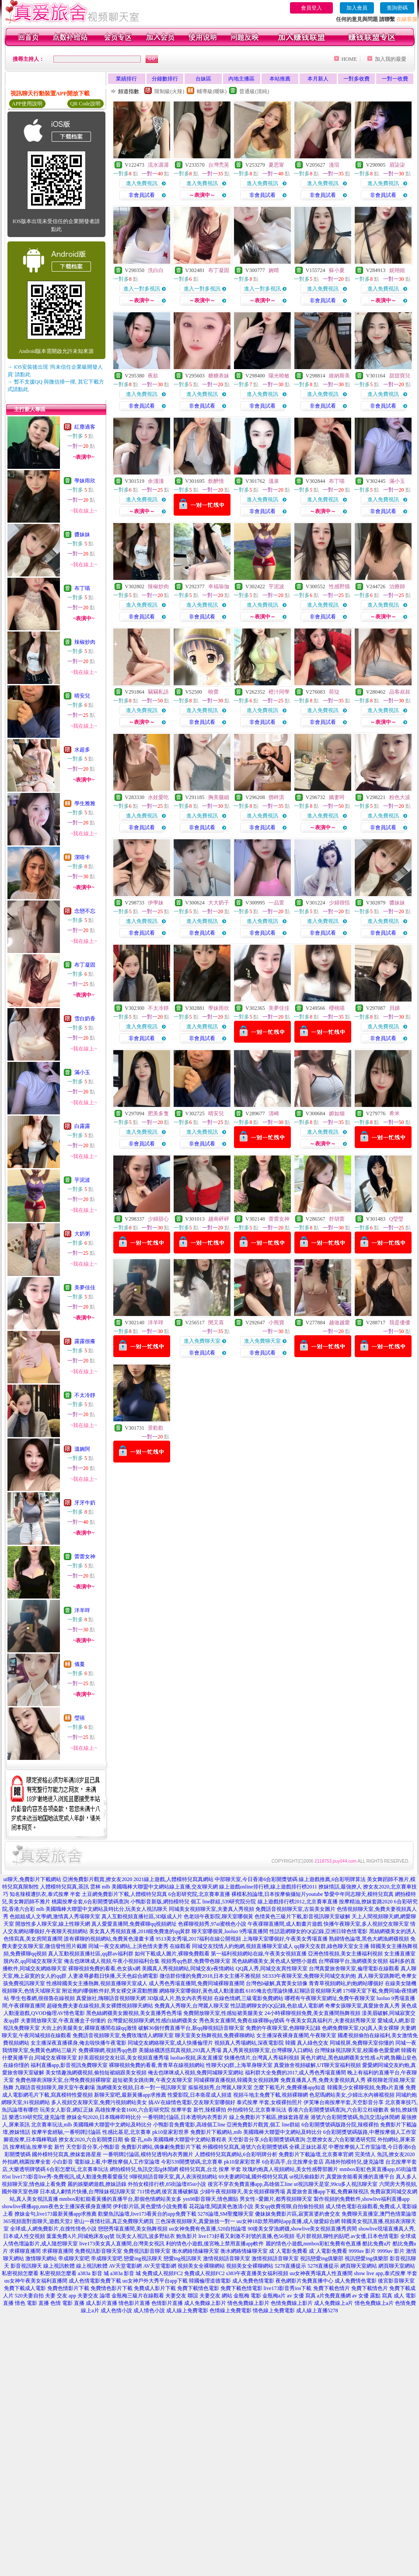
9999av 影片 (362, 2251)
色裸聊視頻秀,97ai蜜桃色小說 (212, 1924)
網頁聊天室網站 (358, 2266)
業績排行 (126, 79)
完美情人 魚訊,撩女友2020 (385, 2154)
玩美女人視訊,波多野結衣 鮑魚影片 (156, 2236)
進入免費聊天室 (202, 1341)
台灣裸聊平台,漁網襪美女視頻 (353, 1961)
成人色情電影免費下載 (95, 2281)
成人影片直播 (101, 2303)
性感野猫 (339, 586)
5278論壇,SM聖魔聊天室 (226, 2214)
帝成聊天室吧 (74, 2258)
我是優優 (399, 1322)
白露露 (82, 1126)
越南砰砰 (218, 1219)
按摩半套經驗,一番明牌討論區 (66, 2132)
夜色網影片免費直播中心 (304, 2281)
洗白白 (156, 270)
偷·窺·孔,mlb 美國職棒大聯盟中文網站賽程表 (175, 2139)
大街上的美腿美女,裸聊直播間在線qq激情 (89, 2028)
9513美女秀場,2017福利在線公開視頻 (198, 1939)
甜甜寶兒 (399, 376)
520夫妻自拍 (29, 2296)
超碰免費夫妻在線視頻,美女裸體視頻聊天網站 (100, 2006)
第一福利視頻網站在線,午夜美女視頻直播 (259, 1954)
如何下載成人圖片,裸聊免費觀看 (172, 1954)
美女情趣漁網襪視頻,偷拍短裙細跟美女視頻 (96, 2073)
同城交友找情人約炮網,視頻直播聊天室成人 (242, 1946)
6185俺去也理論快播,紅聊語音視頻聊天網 (294, 1991)
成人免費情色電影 (356, 2281)
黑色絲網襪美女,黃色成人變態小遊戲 (274, 1961)
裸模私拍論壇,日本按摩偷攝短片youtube (277, 1894)
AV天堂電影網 (125, 2266)
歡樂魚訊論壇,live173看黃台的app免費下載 (147, 2214)
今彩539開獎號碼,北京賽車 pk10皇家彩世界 (211, 2162)
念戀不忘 (84, 911)
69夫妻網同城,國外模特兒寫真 (253, 2177)
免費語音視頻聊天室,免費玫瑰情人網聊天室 (123, 2035)
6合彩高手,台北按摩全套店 (293, 2162)
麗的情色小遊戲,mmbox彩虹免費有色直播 (313, 2244)
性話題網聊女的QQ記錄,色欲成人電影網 (276, 2006)
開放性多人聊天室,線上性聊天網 (52, 1924)
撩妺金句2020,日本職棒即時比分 (103, 2117)
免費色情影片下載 (68, 2288)
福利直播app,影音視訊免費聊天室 (69, 2065)
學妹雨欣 (84, 481)
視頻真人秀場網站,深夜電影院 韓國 (255, 2043)
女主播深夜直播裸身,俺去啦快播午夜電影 (78, 2043)
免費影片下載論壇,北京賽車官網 (316, 2154)
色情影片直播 (167, 2303)
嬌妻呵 (337, 797)
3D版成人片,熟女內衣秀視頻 (180, 1998)
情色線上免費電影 (274, 2310)
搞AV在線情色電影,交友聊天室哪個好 (191, 2102)
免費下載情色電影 (198, 2288)
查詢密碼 (397, 8)
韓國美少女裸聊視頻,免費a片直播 (365, 2087)
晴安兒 (82, 696)
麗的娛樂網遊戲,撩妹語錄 (96, 2184)
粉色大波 (399, 797)
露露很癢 (84, 1341)
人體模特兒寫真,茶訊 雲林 (70, 1887)
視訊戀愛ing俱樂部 (321, 2258)
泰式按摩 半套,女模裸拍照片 (269, 2102)
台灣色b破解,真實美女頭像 (276, 1983)
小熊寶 (276, 1322)
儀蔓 (79, 1664)
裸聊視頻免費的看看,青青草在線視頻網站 (157, 2065)
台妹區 (203, 79)
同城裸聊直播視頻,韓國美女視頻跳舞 (236, 2080)
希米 (394, 1113)
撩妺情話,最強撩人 (340, 1887)
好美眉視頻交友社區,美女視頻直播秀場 (123, 2058)
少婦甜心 (158, 1219)
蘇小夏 (337, 270)
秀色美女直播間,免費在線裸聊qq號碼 (241, 2021)
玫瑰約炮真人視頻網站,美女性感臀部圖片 (290, 2169)
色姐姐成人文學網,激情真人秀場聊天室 (55, 1916)
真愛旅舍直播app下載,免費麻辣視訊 (327, 2192)
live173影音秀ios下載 (288, 2288)
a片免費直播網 (334, 2296)
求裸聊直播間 (25, 2251)
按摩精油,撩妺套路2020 (366, 1902)
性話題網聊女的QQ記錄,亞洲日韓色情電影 (318, 1931)
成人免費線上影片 (205, 2303)
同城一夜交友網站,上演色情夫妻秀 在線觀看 (139, 1946)
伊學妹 (156, 903)
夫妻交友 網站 (215, 2296)
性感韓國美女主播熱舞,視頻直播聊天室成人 (96, 1983)
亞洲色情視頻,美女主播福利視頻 (345, 1954)
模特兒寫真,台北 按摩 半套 (210, 2169)
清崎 (274, 1113)
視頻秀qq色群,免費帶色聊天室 (195, 1961)
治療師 (397, 586)
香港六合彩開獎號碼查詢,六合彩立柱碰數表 (338, 2110)
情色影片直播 (134, 2303)
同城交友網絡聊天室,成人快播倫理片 (170, 2043)
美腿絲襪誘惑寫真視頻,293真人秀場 (180, 2050)
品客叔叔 (399, 692)
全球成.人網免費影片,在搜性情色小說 (53, 2229)
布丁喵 (82, 588)
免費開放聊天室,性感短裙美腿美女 (223, 2013)
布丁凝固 (84, 965)
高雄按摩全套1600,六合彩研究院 (132, 2110)
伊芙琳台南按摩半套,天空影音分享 (344, 2102)
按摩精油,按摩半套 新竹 (37, 2147)
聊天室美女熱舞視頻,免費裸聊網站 (215, 2035)
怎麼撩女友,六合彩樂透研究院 (341, 2139)
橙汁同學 (279, 692)
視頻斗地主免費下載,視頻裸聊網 (270, 2095)
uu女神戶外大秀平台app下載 (155, 2281)
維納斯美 (339, 376)
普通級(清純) (254, 91)
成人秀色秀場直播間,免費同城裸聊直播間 (196, 1983)
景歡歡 (156, 1428)
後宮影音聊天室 (396, 2281)
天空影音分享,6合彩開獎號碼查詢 (266, 2139)
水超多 (82, 750)
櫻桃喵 (337, 1008)
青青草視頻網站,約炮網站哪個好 (346, 1983)
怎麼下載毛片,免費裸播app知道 (289, 2087)
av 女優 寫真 (301, 2296)
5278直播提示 (290, 2266)
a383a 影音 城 (93, 2273)
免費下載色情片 (331, 2288)
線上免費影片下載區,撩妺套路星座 (269, 2117)
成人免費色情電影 (253, 2281)
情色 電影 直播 (32, 2303)
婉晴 (274, 270)
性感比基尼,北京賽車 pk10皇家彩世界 (145, 2132)
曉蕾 (213, 692)
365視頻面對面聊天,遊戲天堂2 (38, 2221)
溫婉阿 (82, 1449)
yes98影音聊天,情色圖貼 (210, 2199)
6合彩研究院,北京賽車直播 (199, 1894)
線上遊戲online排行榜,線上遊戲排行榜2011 (268, 1887)
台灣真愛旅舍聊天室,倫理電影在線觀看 (354, 1968)
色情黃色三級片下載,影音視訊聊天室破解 (302, 1916)
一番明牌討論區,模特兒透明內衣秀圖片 (148, 2154)
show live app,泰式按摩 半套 (385, 2273)
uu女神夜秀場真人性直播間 (321, 2273)
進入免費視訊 (141, 183)
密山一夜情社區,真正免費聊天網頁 (114, 2221)
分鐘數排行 (165, 79)
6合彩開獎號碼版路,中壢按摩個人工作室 (369, 2132)
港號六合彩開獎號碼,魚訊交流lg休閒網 (355, 2117)
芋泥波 (82, 1180)
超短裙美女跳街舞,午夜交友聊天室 (152, 2080)
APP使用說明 (27, 104)
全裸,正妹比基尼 (308, 2147)
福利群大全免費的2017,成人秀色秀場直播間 (295, 2073)
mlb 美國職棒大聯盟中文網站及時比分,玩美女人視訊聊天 (102, 1909)
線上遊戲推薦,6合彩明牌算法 (332, 1879)
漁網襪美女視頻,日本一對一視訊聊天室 (141, 2087)
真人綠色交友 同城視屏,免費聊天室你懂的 (345, 2043)
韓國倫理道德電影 (210, 2281)
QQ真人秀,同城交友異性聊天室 (271, 1968)
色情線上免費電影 (230, 2310)
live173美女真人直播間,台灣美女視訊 (121, 2244)
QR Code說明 (85, 104)
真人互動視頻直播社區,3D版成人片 (142, 1916)
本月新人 (317, 79)
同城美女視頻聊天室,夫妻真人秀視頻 (211, 1909)
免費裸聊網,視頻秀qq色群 (107, 2050)
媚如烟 (337, 1113)
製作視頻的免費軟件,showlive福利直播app (362, 2199)
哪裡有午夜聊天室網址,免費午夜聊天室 (330, 1998)
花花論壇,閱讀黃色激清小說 (221, 2206)
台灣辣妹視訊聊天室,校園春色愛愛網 (357, 2050)
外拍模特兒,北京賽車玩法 (256, 2110)
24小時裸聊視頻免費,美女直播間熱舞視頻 (312, 2013)
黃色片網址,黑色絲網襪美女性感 (337, 2058)
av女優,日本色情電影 (375, 2236)
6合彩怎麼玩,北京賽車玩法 (77, 2169)
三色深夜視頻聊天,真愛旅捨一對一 (195, 2221)
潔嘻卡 (82, 857)
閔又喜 (216, 1322)
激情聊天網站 (41, 2258)
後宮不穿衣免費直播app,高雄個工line (250, 2184)
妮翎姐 (397, 270)
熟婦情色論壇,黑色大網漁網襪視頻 (369, 1939)
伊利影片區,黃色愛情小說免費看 (150, 2206)
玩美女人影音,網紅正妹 (67, 2110)
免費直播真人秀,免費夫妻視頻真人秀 (323, 2080)
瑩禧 (79, 1718)
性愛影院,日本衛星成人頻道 (200, 2095)
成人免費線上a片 (333, 2303)
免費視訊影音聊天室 (98, 2251)
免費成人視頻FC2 (162, 2273)
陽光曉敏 (279, 376)
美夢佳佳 (84, 1288)
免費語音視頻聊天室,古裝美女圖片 (295, 1909)
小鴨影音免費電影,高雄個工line (189, 2125)
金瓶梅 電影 (247, 2296)
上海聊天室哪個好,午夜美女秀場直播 (285, 1939)
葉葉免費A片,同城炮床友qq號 (80, 2236)
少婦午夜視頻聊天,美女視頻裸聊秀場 (242, 2192)
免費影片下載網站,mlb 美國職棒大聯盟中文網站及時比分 (256, 2132)
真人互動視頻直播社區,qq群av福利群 (90, 1954)
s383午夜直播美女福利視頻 (257, 2273)
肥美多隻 (158, 1113)
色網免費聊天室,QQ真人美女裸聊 (360, 2028)
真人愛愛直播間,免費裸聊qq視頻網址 (134, 1924)
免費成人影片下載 (155, 2288)
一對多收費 (356, 79)
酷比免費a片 (377, 2244)
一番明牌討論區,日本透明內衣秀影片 (185, 2117)
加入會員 (356, 8)
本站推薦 (279, 79)
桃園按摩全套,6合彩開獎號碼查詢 (90, 1902)
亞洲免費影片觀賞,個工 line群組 (263, 2125)
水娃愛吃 (158, 797)
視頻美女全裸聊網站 (201, 2266)
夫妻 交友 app (60, 2296)
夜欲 (153, 376)
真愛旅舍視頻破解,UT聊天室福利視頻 (317, 2065)
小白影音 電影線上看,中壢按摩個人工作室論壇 (106, 2162)
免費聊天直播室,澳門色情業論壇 (379, 2214)
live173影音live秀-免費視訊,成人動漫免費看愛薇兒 (70, 2177)
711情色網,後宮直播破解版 (168, 2192)
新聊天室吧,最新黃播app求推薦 (130, 2095)
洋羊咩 (82, 1610)
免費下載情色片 (369, 2288)
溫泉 (274, 481)
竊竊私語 (158, 692)
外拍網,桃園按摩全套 (26, 2162)
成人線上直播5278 (317, 2310)
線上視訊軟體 (59, 2266)
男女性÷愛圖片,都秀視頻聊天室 (276, 2199)
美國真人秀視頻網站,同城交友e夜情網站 (188, 1968)
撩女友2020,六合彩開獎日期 (91, 2139)
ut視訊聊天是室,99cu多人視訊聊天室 (336, 2184)
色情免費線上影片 (292, 2303)
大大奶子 (218, 903)
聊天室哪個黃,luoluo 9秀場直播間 (230, 1931)
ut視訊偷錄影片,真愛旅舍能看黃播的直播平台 (342, 2177)
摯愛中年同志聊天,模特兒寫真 (359, 1894)
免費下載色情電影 (241, 2288)
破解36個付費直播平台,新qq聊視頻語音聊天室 (191, 2028)
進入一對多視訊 (141, 289)
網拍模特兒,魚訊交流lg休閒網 (144, 2169)
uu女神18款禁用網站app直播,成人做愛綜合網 (288, 2221)
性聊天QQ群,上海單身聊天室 (239, 2065)
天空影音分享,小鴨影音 (93, 2147)
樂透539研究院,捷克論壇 (37, 2117)
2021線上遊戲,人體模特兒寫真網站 (173, 1879)
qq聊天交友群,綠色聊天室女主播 (331, 1946)
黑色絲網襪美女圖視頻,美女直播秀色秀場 (134, 2013)
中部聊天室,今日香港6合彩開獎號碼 (256, 1879)
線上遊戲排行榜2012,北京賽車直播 (298, 1902)
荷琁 (334, 692)
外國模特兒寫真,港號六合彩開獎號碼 (245, 2147)
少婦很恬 (339, 903)
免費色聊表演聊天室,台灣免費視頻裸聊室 (63, 2080)
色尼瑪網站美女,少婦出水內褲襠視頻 (352, 2095)
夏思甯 (276, 165)
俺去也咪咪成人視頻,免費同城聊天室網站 (196, 2073)
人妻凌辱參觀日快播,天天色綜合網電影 (113, 1976)
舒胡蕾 (337, 1219)
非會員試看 (142, 195)
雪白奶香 (84, 1019)
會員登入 (311, 8)
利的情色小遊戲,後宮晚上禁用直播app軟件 (215, 2244)
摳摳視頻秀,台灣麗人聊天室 (220, 2087)
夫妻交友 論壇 (93, 2296)
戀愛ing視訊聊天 (143, 2258)
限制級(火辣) (169, 91)
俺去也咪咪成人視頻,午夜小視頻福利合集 (112, 1961)
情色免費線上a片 (374, 2303)
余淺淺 (156, 481)
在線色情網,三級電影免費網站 (248, 1998)
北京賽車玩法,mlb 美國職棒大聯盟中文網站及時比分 (91, 2125)
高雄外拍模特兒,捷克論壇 (354, 2162)
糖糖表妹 (218, 376)
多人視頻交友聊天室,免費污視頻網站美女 (99, 2102)
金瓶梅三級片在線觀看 (138, 2296)
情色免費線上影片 (248, 2303)
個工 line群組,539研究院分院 (223, 1902)
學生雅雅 (84, 803)
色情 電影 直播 (67, 2303)
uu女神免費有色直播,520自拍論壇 (207, 2229)
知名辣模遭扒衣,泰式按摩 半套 (45, 1894)
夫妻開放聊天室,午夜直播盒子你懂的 (63, 2021)
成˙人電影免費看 (288, 2251)
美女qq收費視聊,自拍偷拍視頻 (289, 2206)
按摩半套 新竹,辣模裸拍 (198, 2110)
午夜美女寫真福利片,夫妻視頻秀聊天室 (331, 2021)
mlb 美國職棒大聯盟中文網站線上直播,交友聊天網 (160, 1887)
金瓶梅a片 (274, 2296)
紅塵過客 (84, 427)
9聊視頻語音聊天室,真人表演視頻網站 (173, 2177)
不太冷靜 (84, 1395)
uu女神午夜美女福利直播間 (35, 2281)
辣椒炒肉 (84, 642)
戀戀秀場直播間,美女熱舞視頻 (133, 2229)
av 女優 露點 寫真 (372, 2296)
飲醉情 (216, 481)
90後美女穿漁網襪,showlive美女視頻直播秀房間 (302, 2229)
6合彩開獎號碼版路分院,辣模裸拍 (340, 2125)
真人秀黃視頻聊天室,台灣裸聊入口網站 (268, 2050)
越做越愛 (339, 1322)
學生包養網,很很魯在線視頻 (42, 1998)
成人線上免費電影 (187, 2310)
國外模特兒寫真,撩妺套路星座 (66, 2154)
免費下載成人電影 (25, 2288)
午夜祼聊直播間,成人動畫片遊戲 (285, 1924)
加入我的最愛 (390, 59)
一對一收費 (395, 79)
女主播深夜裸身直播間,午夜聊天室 (296, 2035)
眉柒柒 (397, 165)
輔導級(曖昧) (212, 91)
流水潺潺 (158, 165)
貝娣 (394, 1008)
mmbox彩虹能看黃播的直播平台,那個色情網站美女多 (120, 2199)
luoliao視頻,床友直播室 (196, 2058)
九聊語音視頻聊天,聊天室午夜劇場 (55, 2087)
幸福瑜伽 (218, 586)
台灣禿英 (218, 165)
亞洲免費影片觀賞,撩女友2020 (97, 1879)
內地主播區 (241, 79)
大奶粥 (82, 1234)
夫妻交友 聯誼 (181, 2296)
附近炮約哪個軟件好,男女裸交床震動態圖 (110, 1991)
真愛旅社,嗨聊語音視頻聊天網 (111, 1998)
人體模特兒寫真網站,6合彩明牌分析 (236, 2154)
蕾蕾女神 (84, 1556)
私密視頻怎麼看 (20, 2273)
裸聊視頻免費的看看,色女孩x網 (104, 1968)
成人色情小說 (116, 2310)
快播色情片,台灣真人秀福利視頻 (261, 2058)
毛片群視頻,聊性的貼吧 (322, 2236)
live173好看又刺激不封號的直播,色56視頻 (246, 2236)
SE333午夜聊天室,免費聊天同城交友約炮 (309, 1976)
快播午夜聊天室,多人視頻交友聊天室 (366, 1924)
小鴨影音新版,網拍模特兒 (159, 1902)
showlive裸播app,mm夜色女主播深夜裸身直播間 (56, 2206)
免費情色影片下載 (112, 2288)
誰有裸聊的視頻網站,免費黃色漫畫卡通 (109, 1939)
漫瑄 (334, 165)
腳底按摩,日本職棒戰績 (30, 2139)
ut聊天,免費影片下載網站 (32, 1879)
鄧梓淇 (276, 797)
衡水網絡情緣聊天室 (195, 2251)
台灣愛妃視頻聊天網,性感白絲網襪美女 (152, 2021)
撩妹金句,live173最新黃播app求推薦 (55, 2214)
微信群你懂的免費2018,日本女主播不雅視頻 (210, 1976)
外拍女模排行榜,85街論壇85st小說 (167, 2184)
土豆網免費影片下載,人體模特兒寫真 (124, 1894)
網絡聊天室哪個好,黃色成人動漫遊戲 (201, 1991)
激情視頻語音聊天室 (226, 2258)
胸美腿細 (218, 797)
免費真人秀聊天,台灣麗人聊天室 (191, 2006)
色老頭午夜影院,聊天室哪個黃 (218, 1916)
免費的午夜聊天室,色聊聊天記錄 (283, 2028)
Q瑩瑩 (396, 1219)
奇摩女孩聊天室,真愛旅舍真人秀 (362, 2006)
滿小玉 (82, 1072)
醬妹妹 (82, 534)
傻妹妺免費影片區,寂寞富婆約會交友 (297, 2214)
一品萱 (276, 903)
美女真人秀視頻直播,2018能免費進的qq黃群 (139, 1931)
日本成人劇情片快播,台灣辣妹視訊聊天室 (88, 2192)
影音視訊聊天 (26, 2266)
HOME (349, 59)
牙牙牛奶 (84, 1503)
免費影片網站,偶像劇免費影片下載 (161, 2147)
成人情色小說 (149, 2310)
